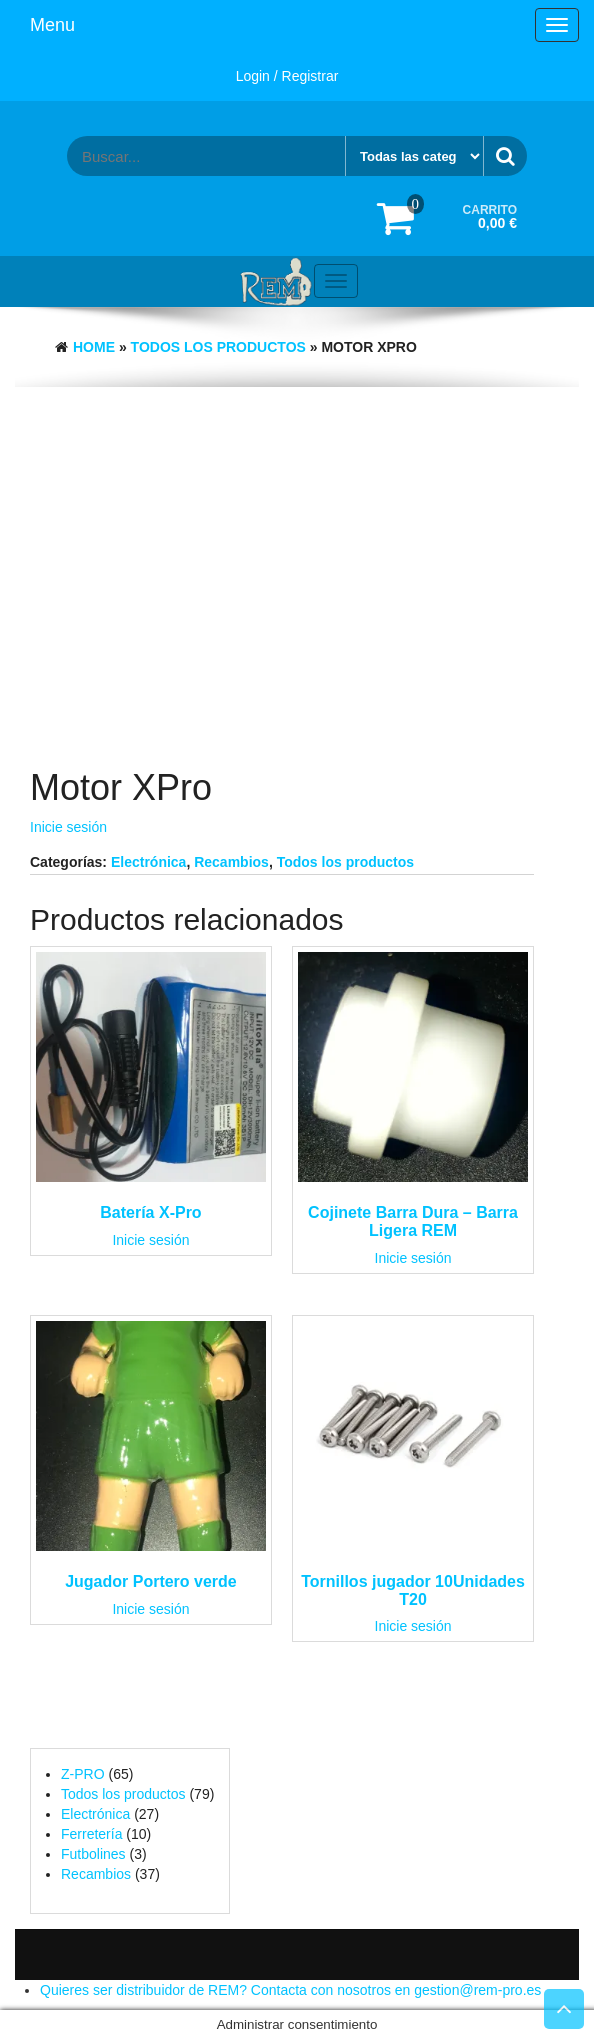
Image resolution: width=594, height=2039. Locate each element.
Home (94, 347)
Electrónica (148, 862)
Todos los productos (218, 347)
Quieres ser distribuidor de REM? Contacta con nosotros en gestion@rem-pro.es (290, 1990)
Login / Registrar (287, 76)
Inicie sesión (68, 827)
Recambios (231, 862)
